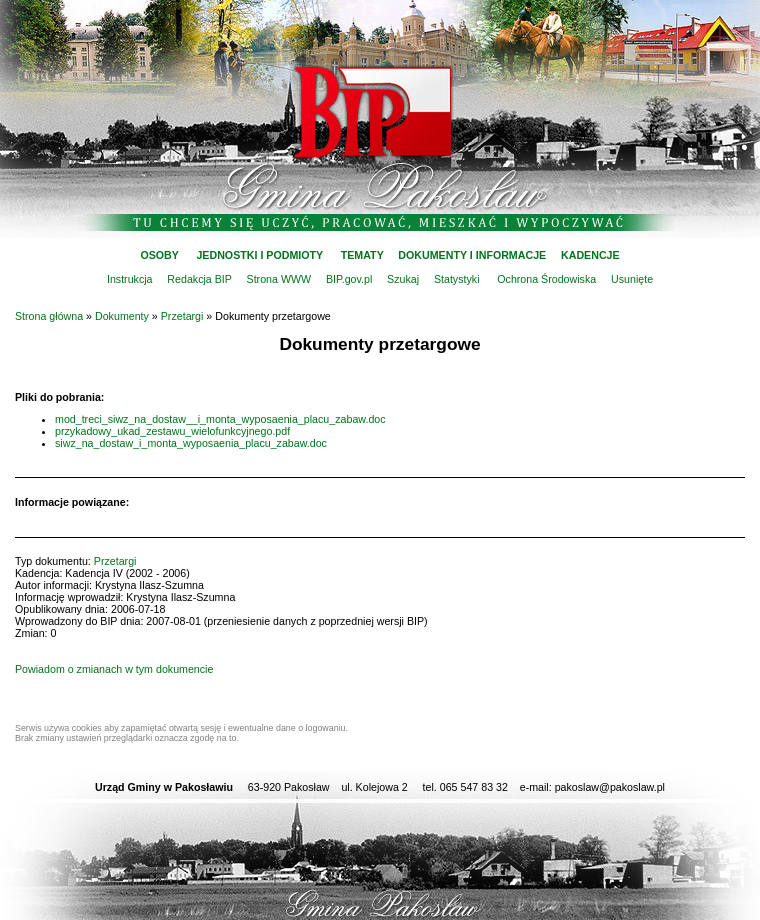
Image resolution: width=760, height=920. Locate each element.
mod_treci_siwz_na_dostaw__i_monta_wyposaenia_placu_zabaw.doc (220, 419)
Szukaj (403, 279)
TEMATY (362, 255)
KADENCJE (590, 255)
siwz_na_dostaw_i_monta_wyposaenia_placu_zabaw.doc (191, 443)
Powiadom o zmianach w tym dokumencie (114, 669)
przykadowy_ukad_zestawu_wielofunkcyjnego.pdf (172, 431)
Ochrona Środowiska (546, 279)
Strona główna (49, 316)
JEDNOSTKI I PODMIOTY (259, 255)
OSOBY (159, 255)
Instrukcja (130, 279)
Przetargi (182, 316)
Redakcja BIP (199, 279)
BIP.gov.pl (349, 279)
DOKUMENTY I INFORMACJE (472, 255)
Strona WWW (279, 279)
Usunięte (632, 279)
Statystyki (457, 279)
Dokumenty (122, 316)
